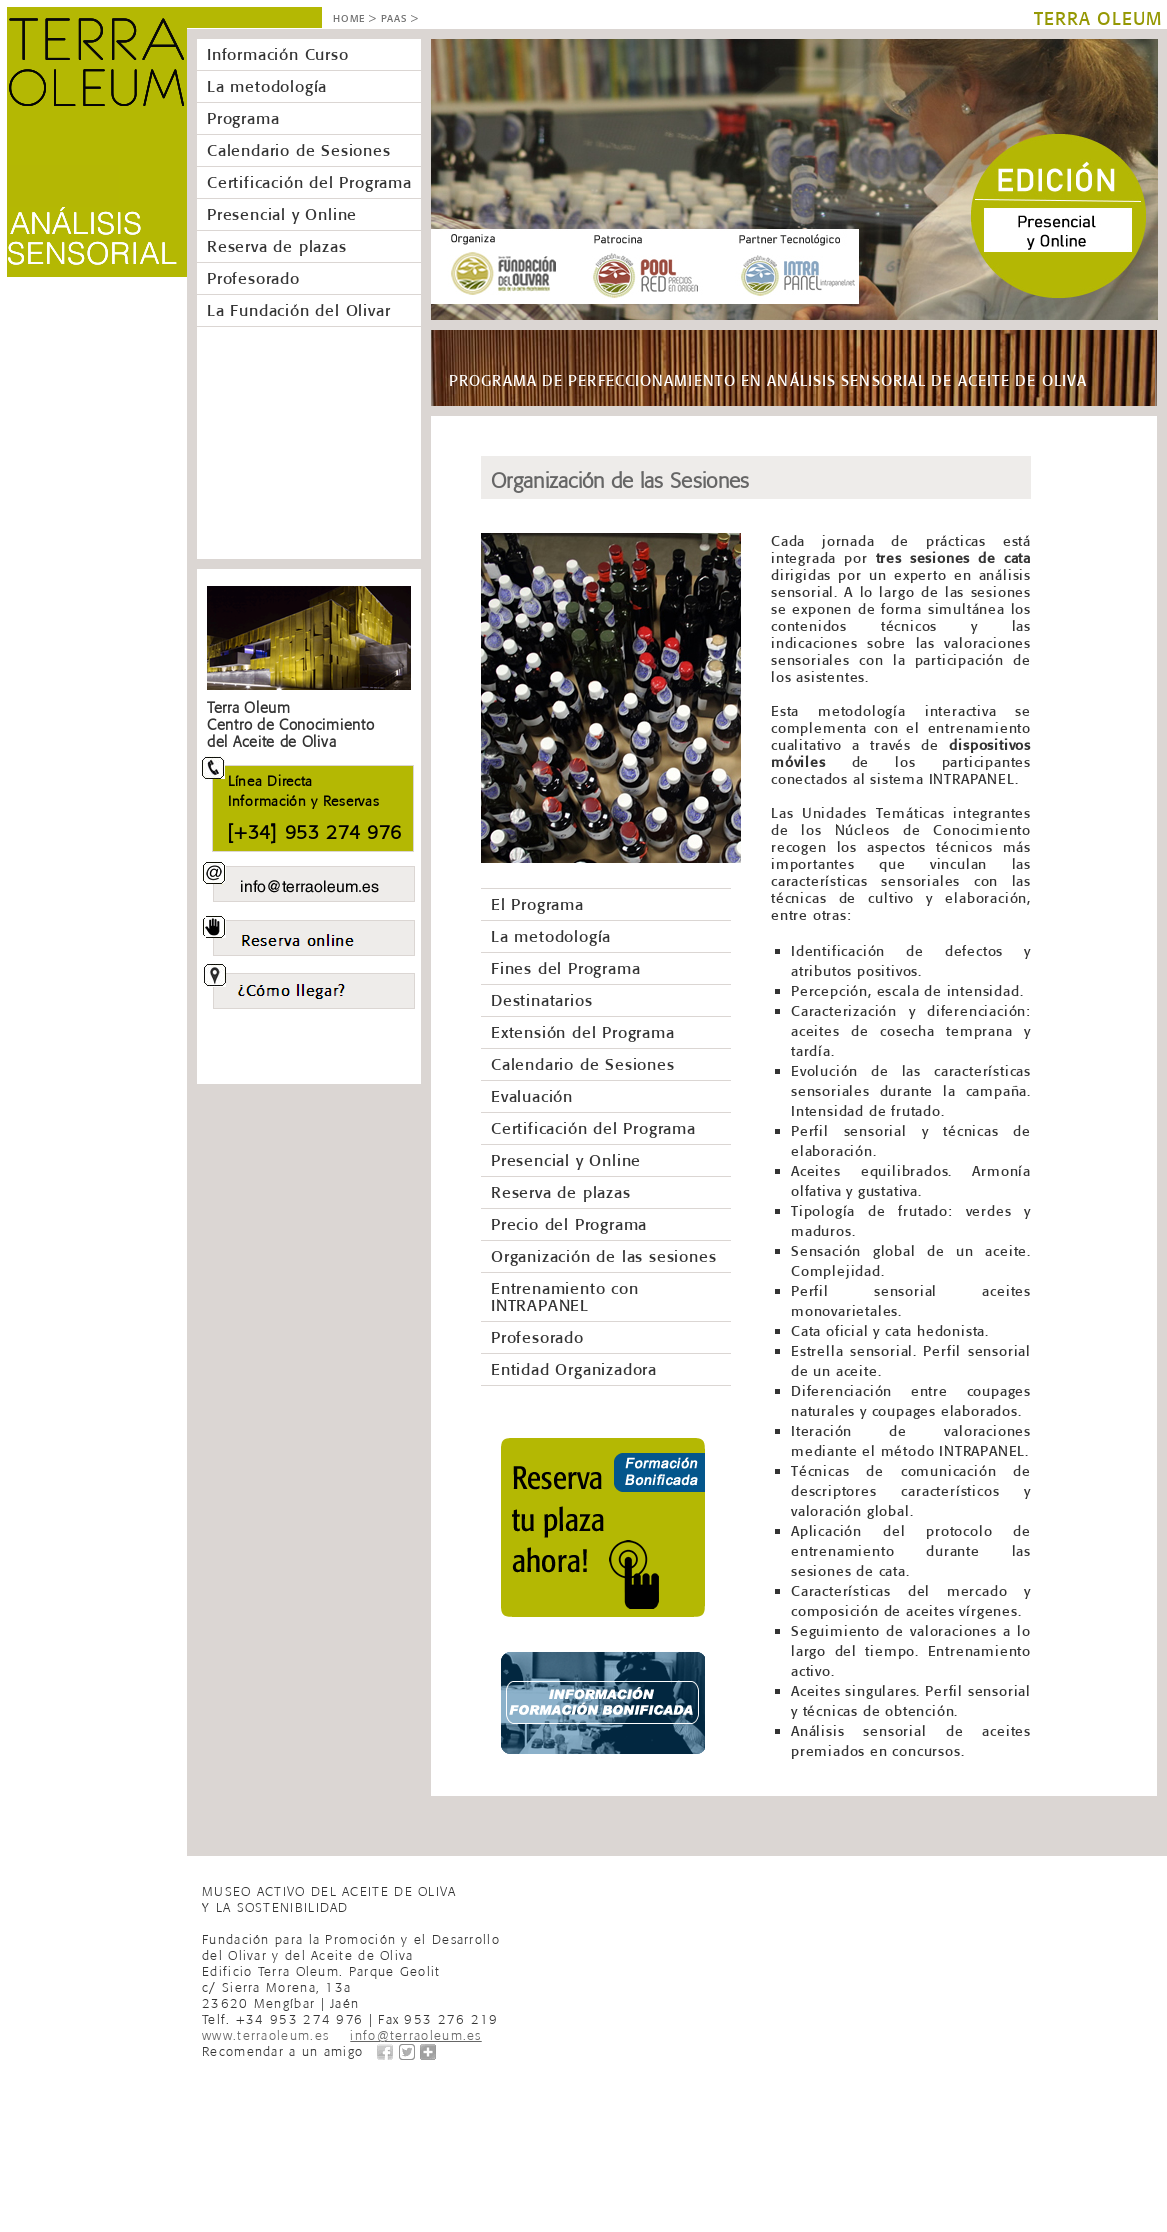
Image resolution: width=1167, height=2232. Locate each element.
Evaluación (532, 1096)
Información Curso (278, 54)
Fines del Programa (565, 968)
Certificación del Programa (309, 182)
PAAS (394, 18)
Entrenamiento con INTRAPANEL (565, 1296)
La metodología (267, 86)
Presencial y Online (282, 214)
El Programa (537, 904)
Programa (243, 118)
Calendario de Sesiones (299, 150)
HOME (349, 18)
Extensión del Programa (583, 1032)
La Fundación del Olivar (298, 310)
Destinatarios (541, 1000)
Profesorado (253, 278)
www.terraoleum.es (265, 2033)
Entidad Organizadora (574, 1369)
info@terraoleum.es (415, 2033)
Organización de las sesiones (603, 1256)
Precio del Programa (569, 1224)
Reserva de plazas (277, 246)
